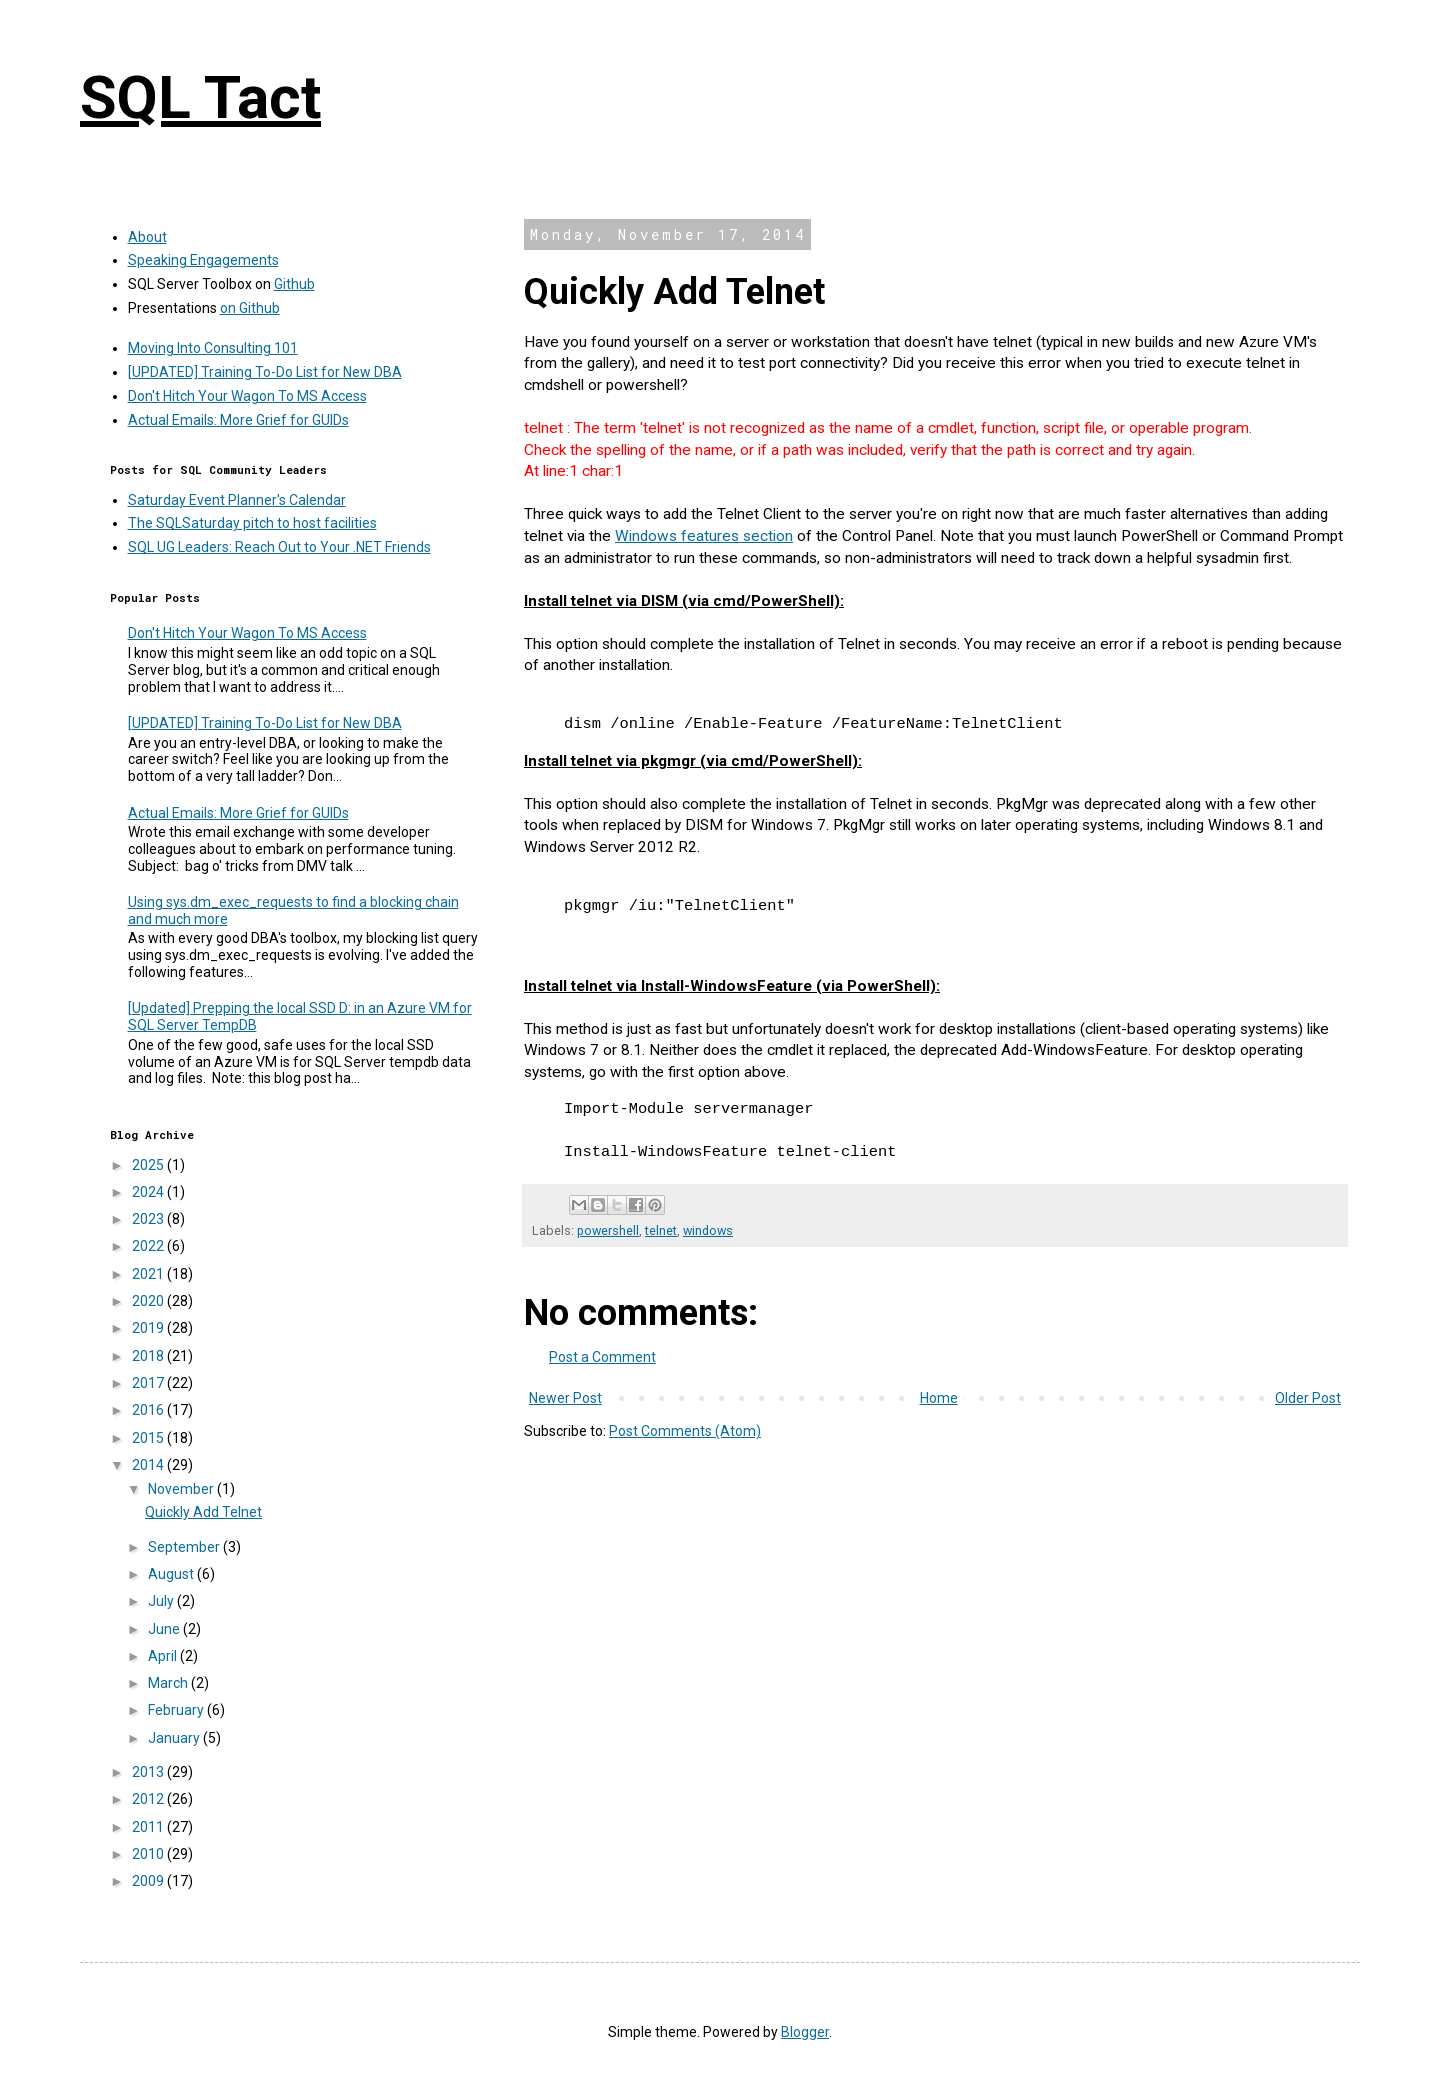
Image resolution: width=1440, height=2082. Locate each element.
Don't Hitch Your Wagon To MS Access (247, 396)
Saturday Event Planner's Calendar (237, 500)
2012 (149, 1799)
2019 (149, 1328)
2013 (149, 1772)
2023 (149, 1219)
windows (708, 1230)
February (177, 1710)
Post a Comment (602, 1357)
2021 (149, 1274)
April (164, 1656)
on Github (250, 308)
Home (939, 1398)
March (169, 1683)
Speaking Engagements (203, 260)
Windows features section (704, 536)
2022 (149, 1246)
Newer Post (565, 1398)
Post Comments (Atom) (685, 1431)
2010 (149, 1854)
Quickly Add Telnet (203, 1512)
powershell (608, 1230)
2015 (149, 1438)
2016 (149, 1410)
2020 (149, 1301)
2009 (149, 1881)
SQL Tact (200, 97)
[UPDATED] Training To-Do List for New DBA (265, 372)
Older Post (1308, 1398)
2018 (149, 1356)
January (175, 1738)
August (172, 1574)
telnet (661, 1230)
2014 (149, 1465)
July (162, 1601)
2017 (149, 1383)
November (182, 1489)
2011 (149, 1827)
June (165, 1629)
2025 (149, 1165)
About (147, 237)
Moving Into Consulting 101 (213, 348)
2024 (149, 1192)
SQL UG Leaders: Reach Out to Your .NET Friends (279, 547)
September (185, 1547)
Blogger (805, 2032)
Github (294, 284)
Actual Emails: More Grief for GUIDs (238, 420)
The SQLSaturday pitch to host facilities (252, 523)
